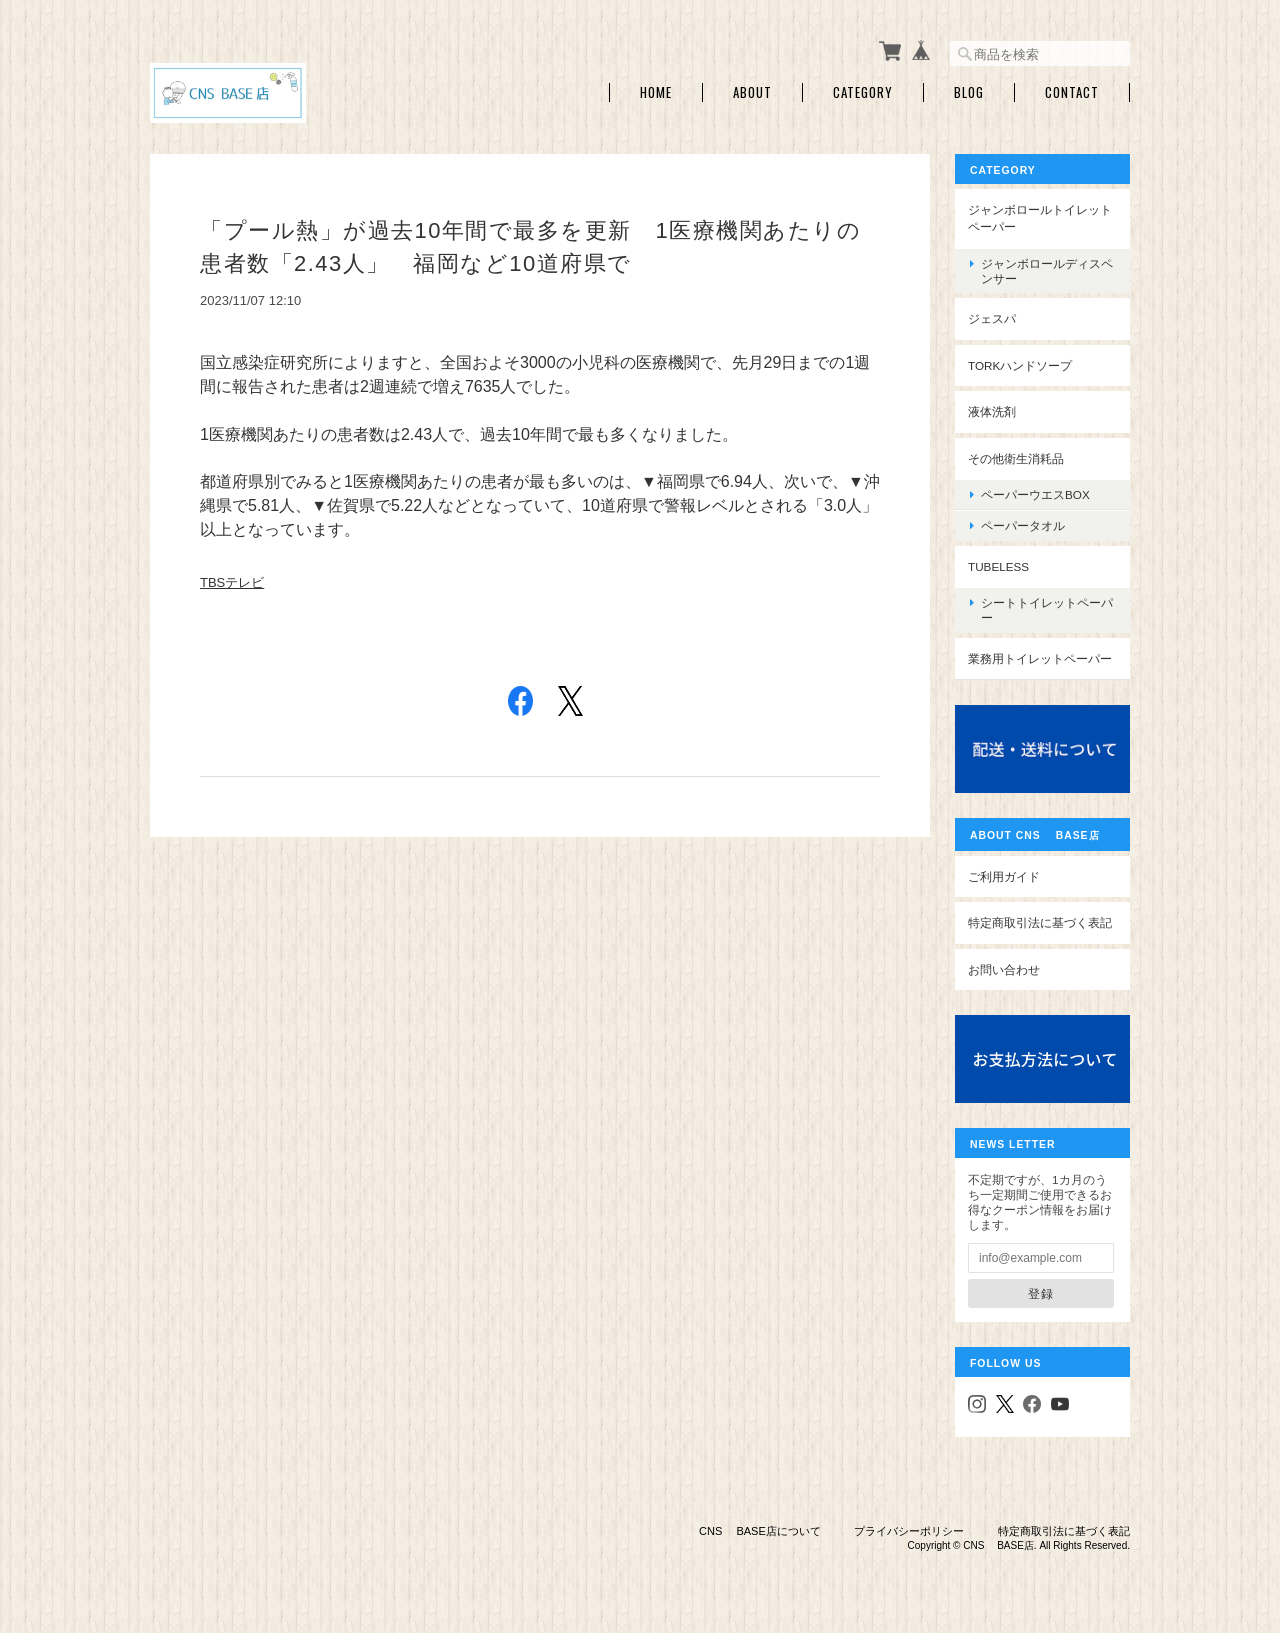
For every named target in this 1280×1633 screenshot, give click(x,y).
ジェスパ (992, 318)
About (752, 92)
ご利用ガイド (1004, 876)
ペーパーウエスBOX (1035, 494)
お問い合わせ (1004, 969)
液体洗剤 (992, 411)
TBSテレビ (232, 582)
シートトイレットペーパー (1047, 610)
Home (656, 92)
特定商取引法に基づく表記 (1040, 922)
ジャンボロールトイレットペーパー (1040, 218)
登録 (1041, 1293)
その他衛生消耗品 (1016, 458)
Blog (969, 92)
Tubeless (998, 566)
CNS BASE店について (760, 1531)
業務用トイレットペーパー (1040, 658)
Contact (1072, 92)
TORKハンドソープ (1020, 365)
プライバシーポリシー (909, 1531)
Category (863, 92)
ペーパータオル (1023, 525)
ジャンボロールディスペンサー (1047, 271)
